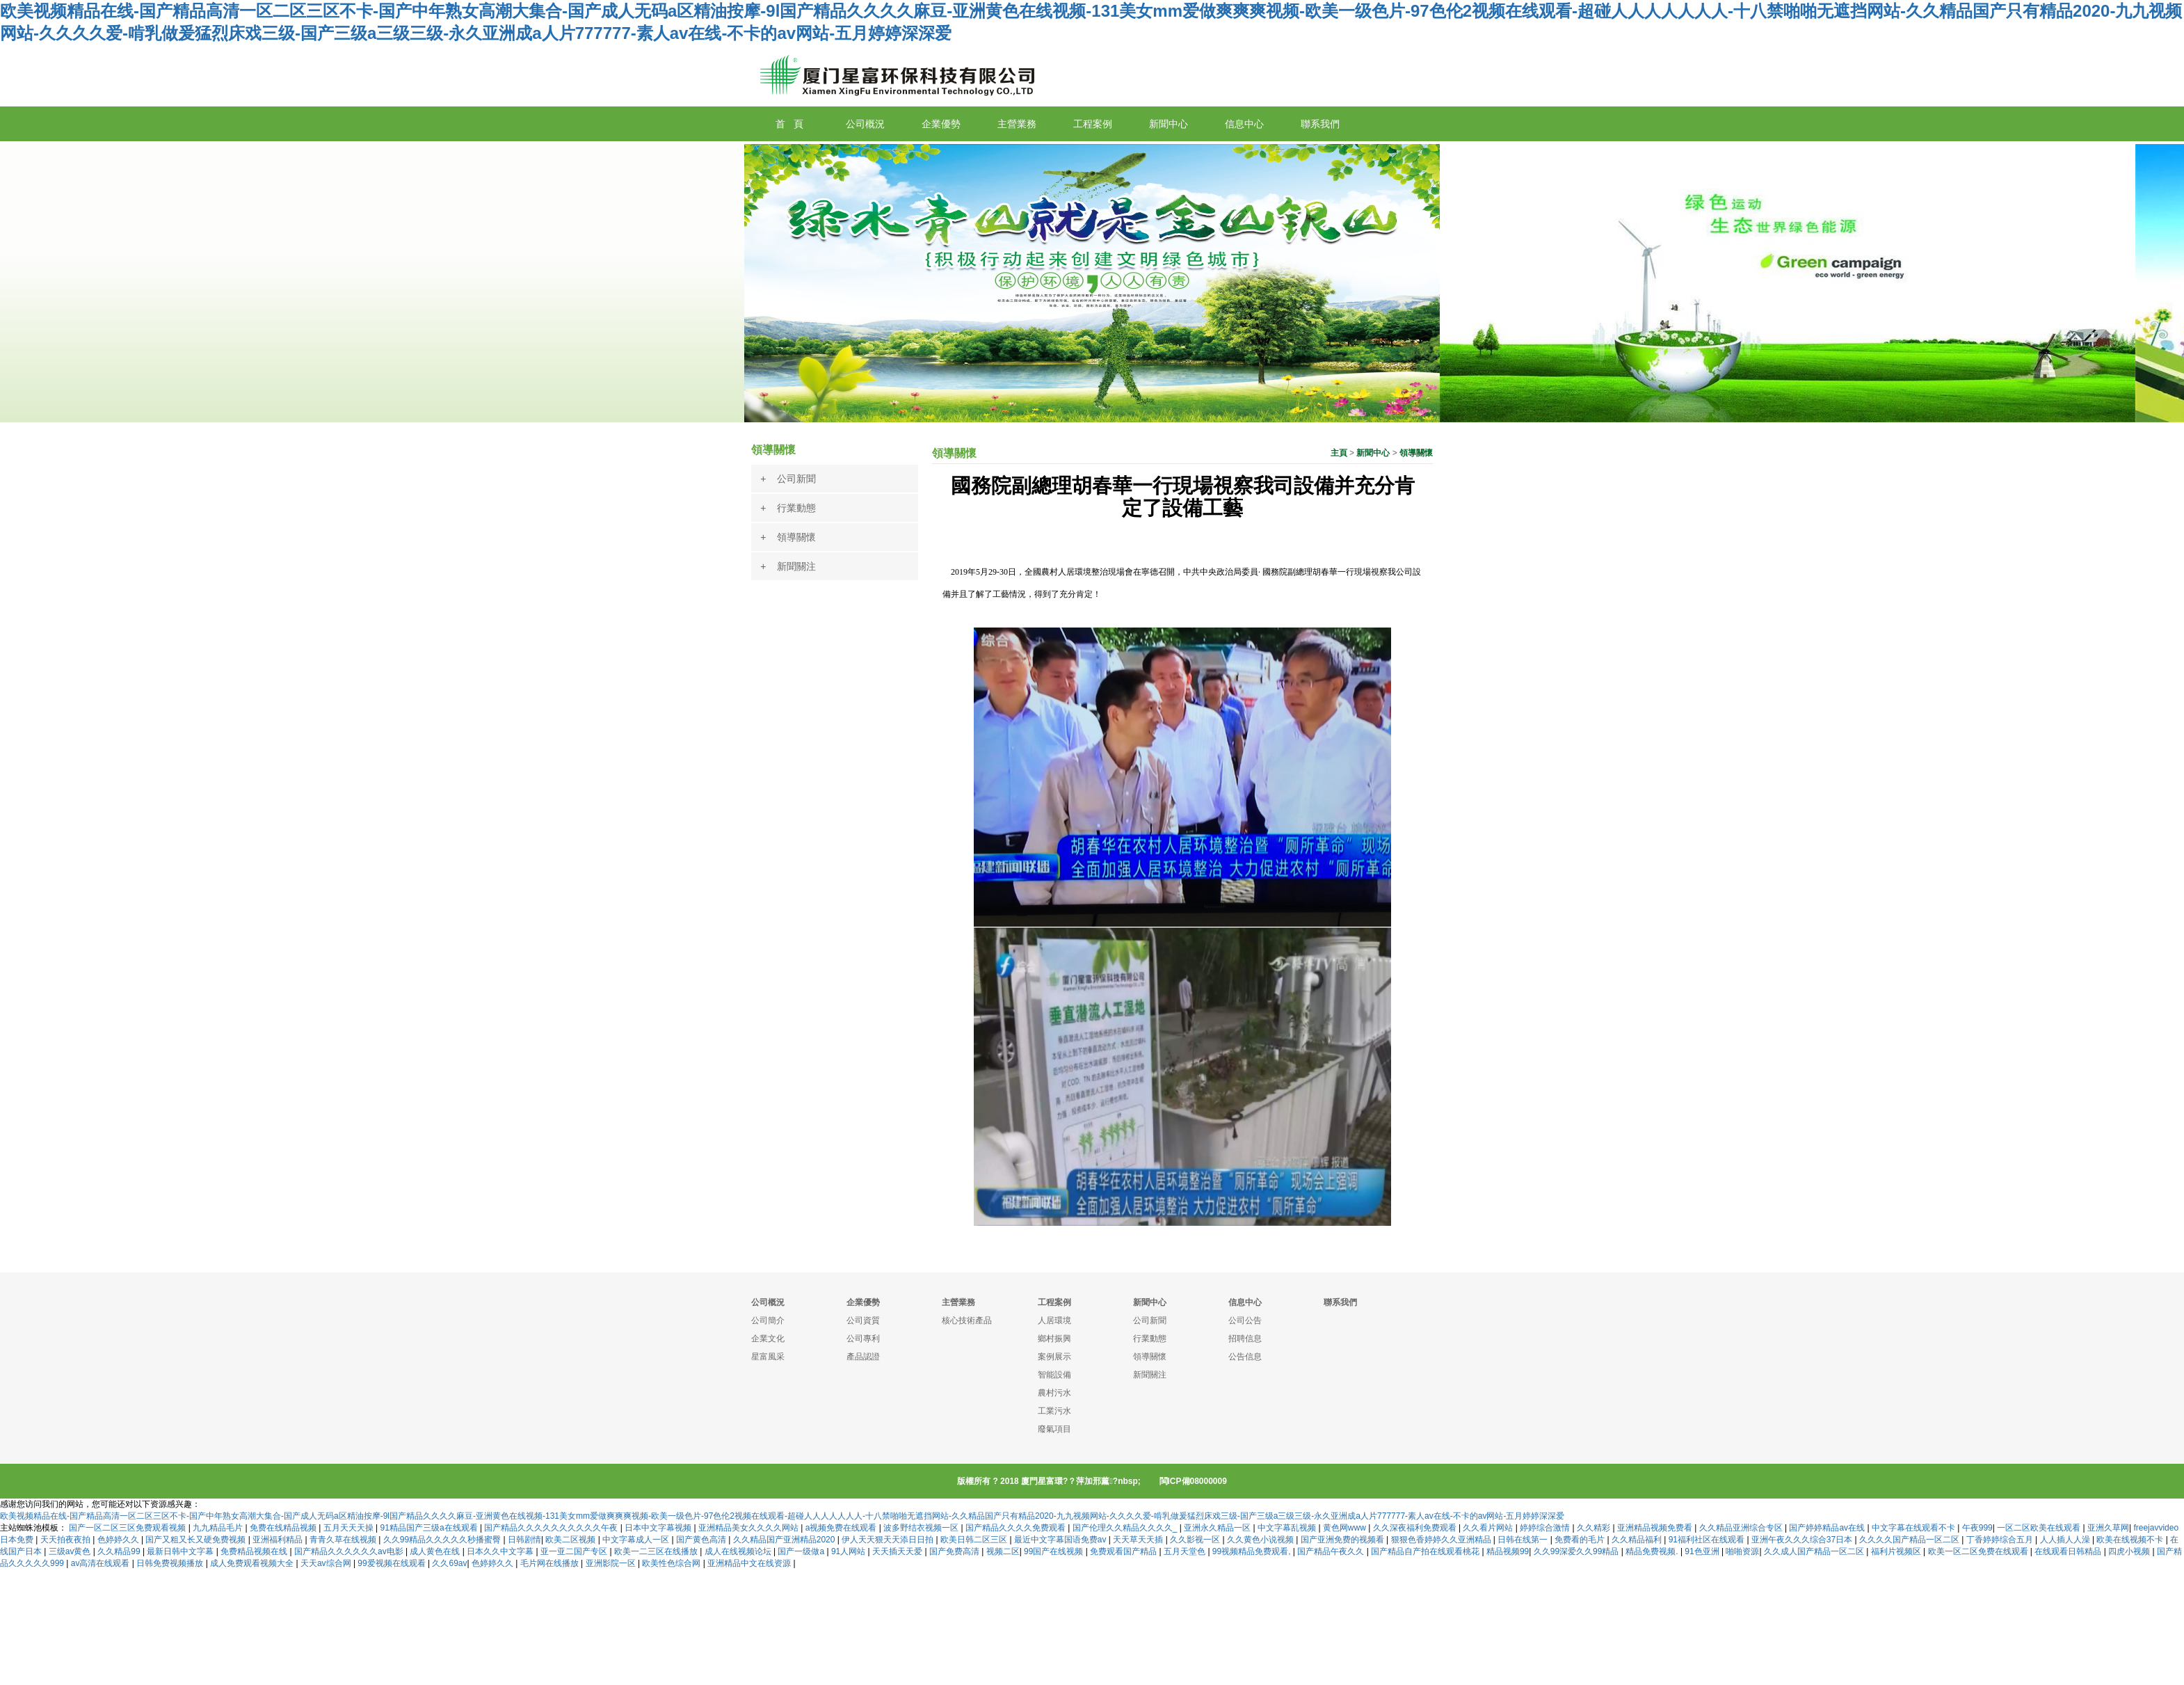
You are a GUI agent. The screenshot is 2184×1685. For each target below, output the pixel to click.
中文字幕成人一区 (636, 1539)
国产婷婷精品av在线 (1828, 1528)
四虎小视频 (2130, 1551)
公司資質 (863, 1320)
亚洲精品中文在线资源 (750, 1563)
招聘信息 (1245, 1338)
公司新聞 (1149, 1320)
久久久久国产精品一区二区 (1910, 1539)
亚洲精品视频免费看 (1655, 1528)
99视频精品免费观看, (1252, 1551)
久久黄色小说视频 (1261, 1539)
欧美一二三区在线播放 (657, 1551)
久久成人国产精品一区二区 (1815, 1551)
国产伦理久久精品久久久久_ (1126, 1528)
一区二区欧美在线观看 (2039, 1528)
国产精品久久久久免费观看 (1016, 1528)
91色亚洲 (1703, 1551)
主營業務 (958, 1302)
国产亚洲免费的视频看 (1343, 1539)
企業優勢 (863, 1302)
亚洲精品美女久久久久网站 (749, 1528)
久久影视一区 (1196, 1539)
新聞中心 (1373, 453)
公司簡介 (768, 1320)
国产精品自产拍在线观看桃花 (1426, 1551)
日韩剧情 (524, 1539)
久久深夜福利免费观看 (1416, 1528)
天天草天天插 (1139, 1539)
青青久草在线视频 (344, 1539)
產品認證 (863, 1356)
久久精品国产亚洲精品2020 (785, 1539)
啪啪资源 (1742, 1551)
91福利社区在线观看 (1708, 1539)
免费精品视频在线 (254, 1551)
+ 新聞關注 (788, 566)
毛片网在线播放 (550, 1563)
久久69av (449, 1563)
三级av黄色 (71, 1551)
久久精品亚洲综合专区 (1742, 1528)
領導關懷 (1416, 453)
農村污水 (1054, 1393)
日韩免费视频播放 (170, 1563)
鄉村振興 (1054, 1338)
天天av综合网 (326, 1563)
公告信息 (1245, 1356)
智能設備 (1054, 1375)
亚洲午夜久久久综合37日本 (1803, 1539)
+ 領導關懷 (788, 537)
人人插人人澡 (2066, 1539)
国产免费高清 (955, 1551)
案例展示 (1054, 1356)
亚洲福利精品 (278, 1539)
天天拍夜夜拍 (66, 1539)
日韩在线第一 (1524, 1539)
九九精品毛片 (219, 1528)
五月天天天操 (349, 1528)
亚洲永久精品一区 (1218, 1528)
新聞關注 (1149, 1375)
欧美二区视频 (571, 1539)
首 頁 (789, 123)
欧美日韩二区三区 (974, 1539)
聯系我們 (1340, 1302)
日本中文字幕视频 (659, 1528)
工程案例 (1054, 1302)
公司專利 (863, 1338)
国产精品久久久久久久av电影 (350, 1551)
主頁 (1339, 453)
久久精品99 (120, 1551)
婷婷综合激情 (1546, 1528)
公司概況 (768, 1302)
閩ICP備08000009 (1193, 1481)
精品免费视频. (1652, 1551)
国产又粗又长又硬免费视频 (196, 1539)
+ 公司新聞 (788, 478)
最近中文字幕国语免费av (1061, 1539)
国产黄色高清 (702, 1539)
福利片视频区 (1897, 1551)
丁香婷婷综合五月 (2000, 1539)
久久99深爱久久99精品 (1577, 1551)
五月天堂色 (1185, 1551)
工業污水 (1054, 1411)
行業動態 (1149, 1338)
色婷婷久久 (119, 1539)
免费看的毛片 (1581, 1539)
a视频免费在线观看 (842, 1528)
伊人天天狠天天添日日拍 (889, 1539)
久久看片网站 (1489, 1528)
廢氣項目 (1054, 1429)
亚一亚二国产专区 (574, 1551)
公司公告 (1245, 1320)
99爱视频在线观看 (393, 1563)
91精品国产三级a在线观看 (430, 1528)
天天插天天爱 (898, 1551)
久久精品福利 (1638, 1539)
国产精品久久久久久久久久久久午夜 (552, 1528)
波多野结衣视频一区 (922, 1528)
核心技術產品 (967, 1320)
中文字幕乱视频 (1288, 1528)
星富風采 (768, 1356)
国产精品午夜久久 (1331, 1551)
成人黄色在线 (436, 1551)
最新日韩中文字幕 (181, 1551)
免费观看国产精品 (1124, 1551)
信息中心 (1245, 1302)
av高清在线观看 (101, 1563)
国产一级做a (802, 1551)
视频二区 (1003, 1551)
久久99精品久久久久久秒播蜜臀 (443, 1539)
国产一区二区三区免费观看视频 (128, 1528)
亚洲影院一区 (612, 1563)
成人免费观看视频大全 (253, 1563)
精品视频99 (1507, 1551)
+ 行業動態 (788, 507)
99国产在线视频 (1055, 1551)
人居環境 (1054, 1320)
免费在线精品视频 (284, 1528)
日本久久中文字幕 (501, 1551)
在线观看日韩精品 (2068, 1551)
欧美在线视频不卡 (2130, 1539)
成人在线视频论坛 (739, 1551)
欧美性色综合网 (672, 1563)
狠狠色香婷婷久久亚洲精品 (1442, 1539)
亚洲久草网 (2108, 1528)
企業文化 (768, 1338)
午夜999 (1977, 1528)
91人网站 (849, 1551)
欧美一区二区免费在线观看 (1979, 1551)
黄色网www (1345, 1528)
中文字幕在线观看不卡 (1914, 1528)
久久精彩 (1594, 1528)
